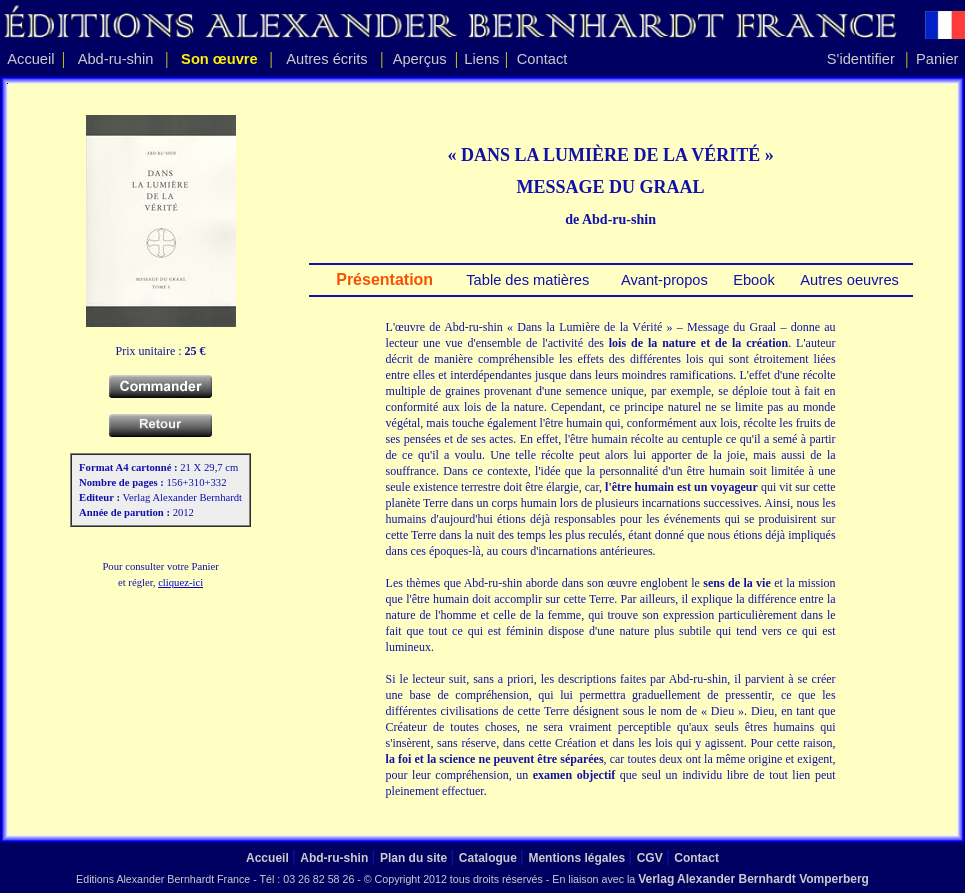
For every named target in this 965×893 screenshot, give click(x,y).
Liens (481, 59)
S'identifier (861, 59)
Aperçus (420, 59)
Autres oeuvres (848, 280)
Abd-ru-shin (116, 59)
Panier (937, 59)
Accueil (30, 59)
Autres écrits (326, 59)
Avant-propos (663, 280)
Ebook (752, 280)
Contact (542, 59)
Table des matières (525, 280)
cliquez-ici (180, 582)
